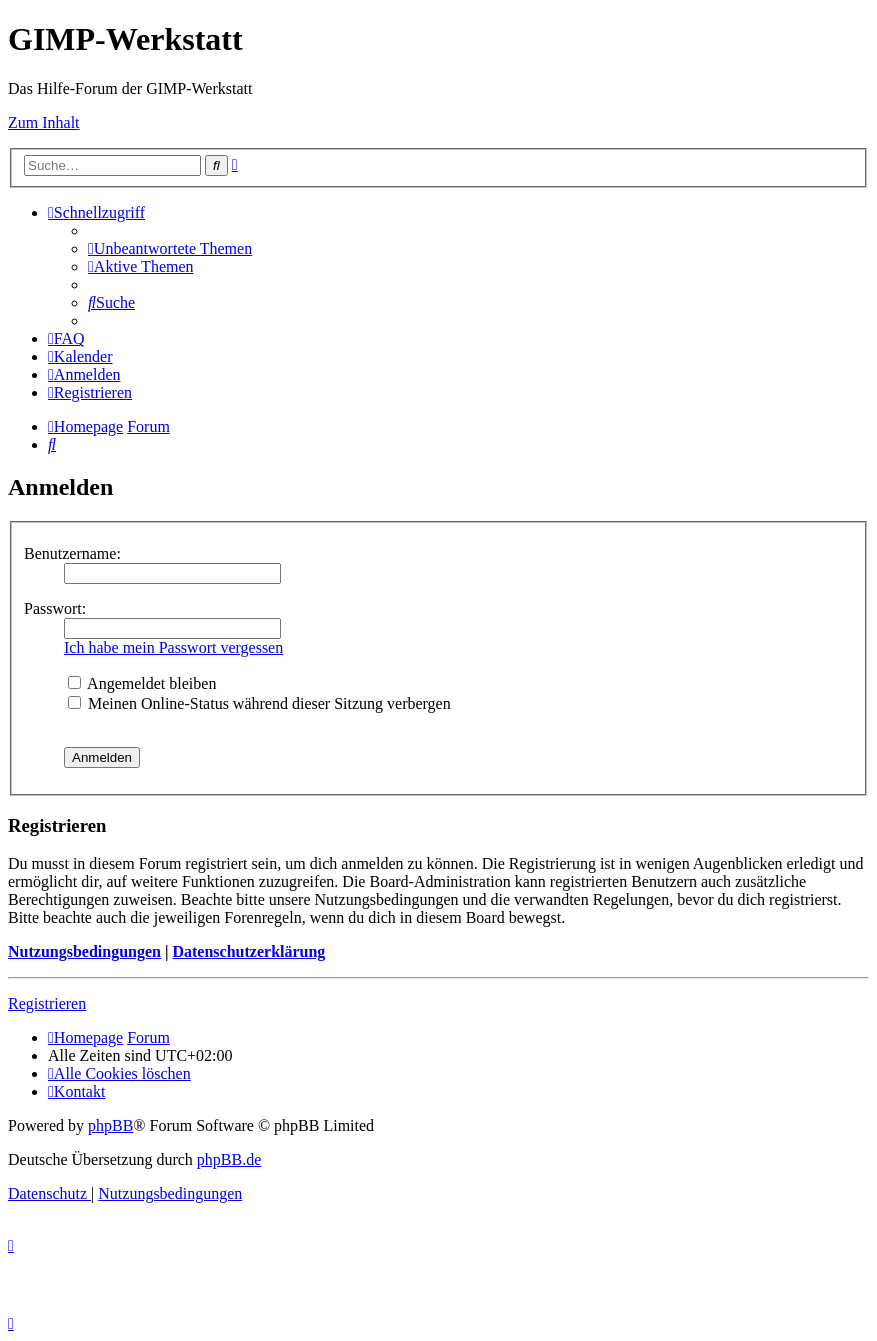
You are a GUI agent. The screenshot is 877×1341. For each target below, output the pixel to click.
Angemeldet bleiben (142, 683)
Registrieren (47, 1003)
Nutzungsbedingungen (84, 951)
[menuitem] (170, 248)
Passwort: (55, 608)
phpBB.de (229, 1159)
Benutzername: (72, 553)
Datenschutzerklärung (248, 951)
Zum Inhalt (44, 122)
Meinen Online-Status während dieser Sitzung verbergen (259, 703)
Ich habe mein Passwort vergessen (173, 647)
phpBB (110, 1125)
